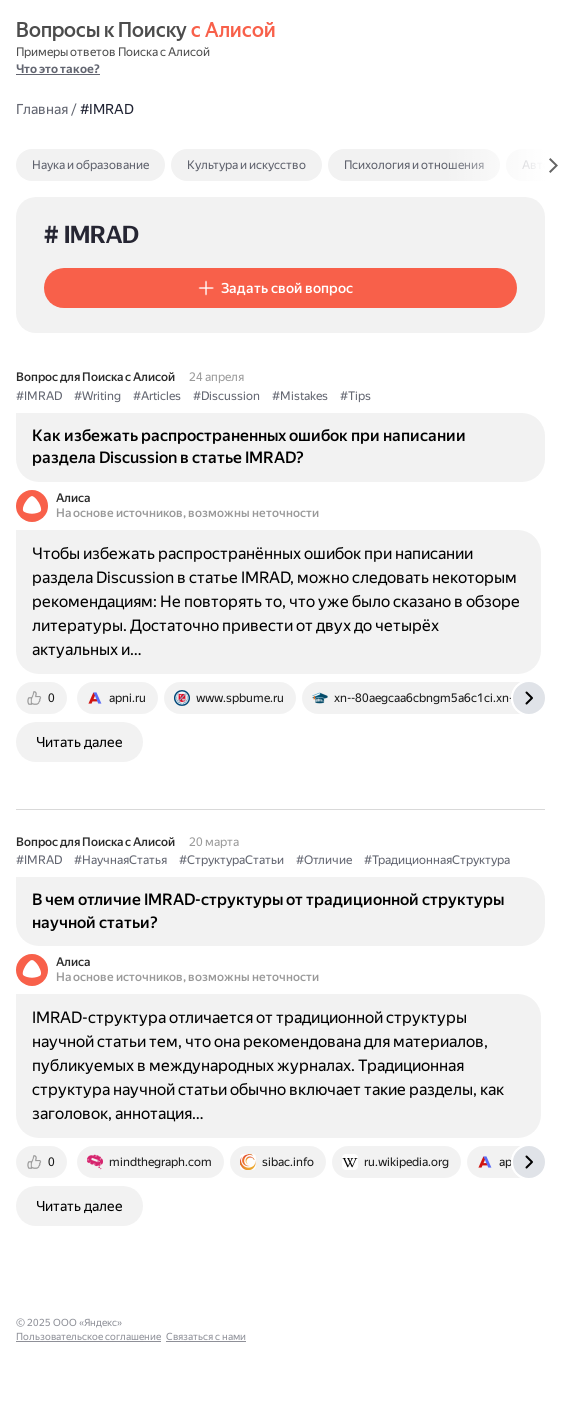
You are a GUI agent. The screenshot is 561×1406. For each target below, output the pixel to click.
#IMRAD (39, 396)
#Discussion (226, 396)
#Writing (97, 396)
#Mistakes (300, 396)
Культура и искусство (246, 165)
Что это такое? (58, 69)
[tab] (133, 165)
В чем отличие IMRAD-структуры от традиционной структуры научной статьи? (268, 910)
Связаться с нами (321, 1322)
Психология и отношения (414, 165)
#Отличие (324, 860)
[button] (280, 288)
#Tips (355, 396)
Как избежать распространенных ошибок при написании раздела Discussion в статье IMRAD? (249, 446)
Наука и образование (90, 165)
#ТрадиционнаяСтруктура (437, 860)
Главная (42, 109)
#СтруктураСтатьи (231, 860)
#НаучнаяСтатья (120, 860)
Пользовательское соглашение (203, 1322)
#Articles (157, 396)
